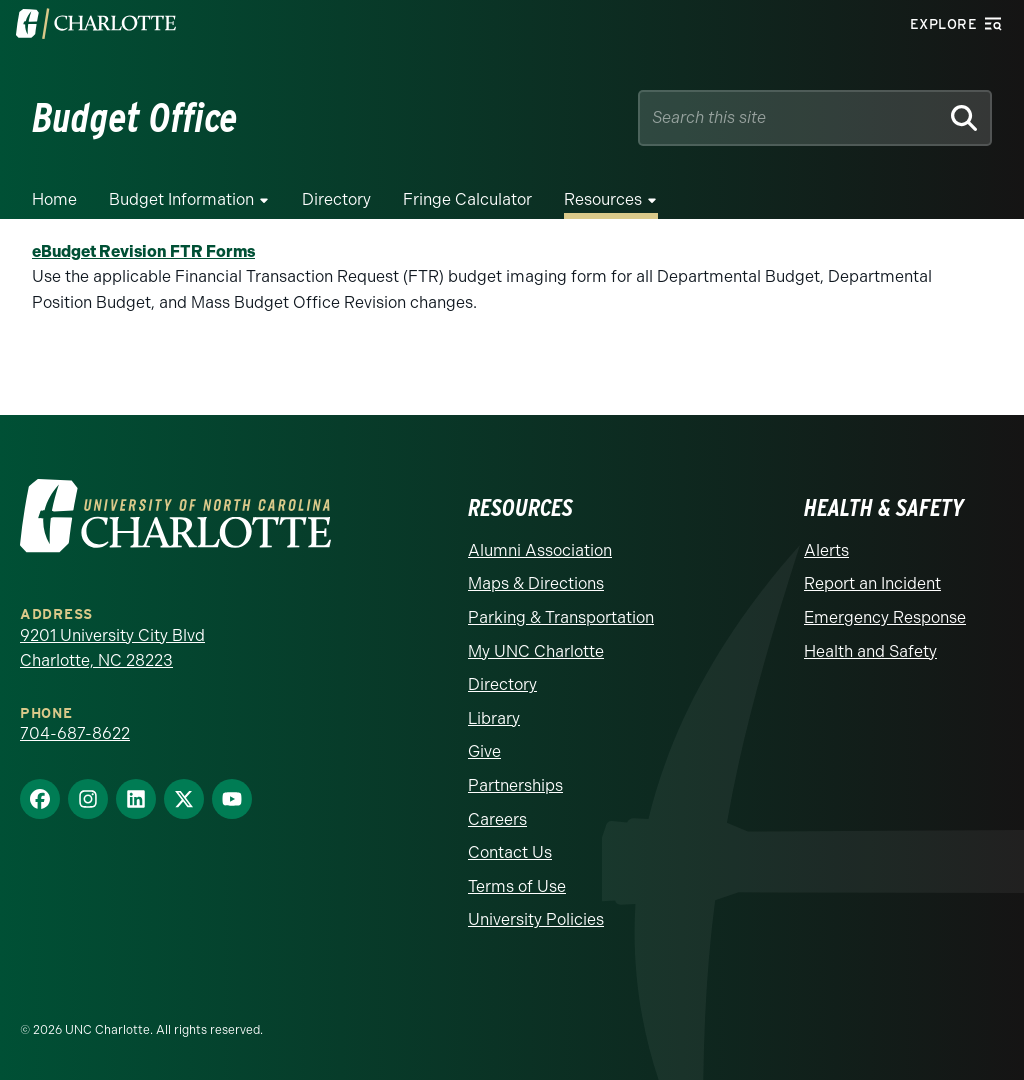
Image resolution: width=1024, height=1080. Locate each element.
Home (54, 199)
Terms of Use (517, 886)
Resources (603, 199)
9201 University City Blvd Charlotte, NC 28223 (112, 648)
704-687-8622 (75, 733)
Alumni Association (540, 550)
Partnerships (515, 785)
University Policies (536, 919)
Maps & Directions (536, 583)
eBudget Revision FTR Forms (143, 251)
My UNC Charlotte (536, 651)
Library (494, 718)
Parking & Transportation (561, 617)
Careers (497, 819)
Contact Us (510, 852)
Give (484, 751)
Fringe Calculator (467, 199)
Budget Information (181, 199)
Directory (336, 199)
